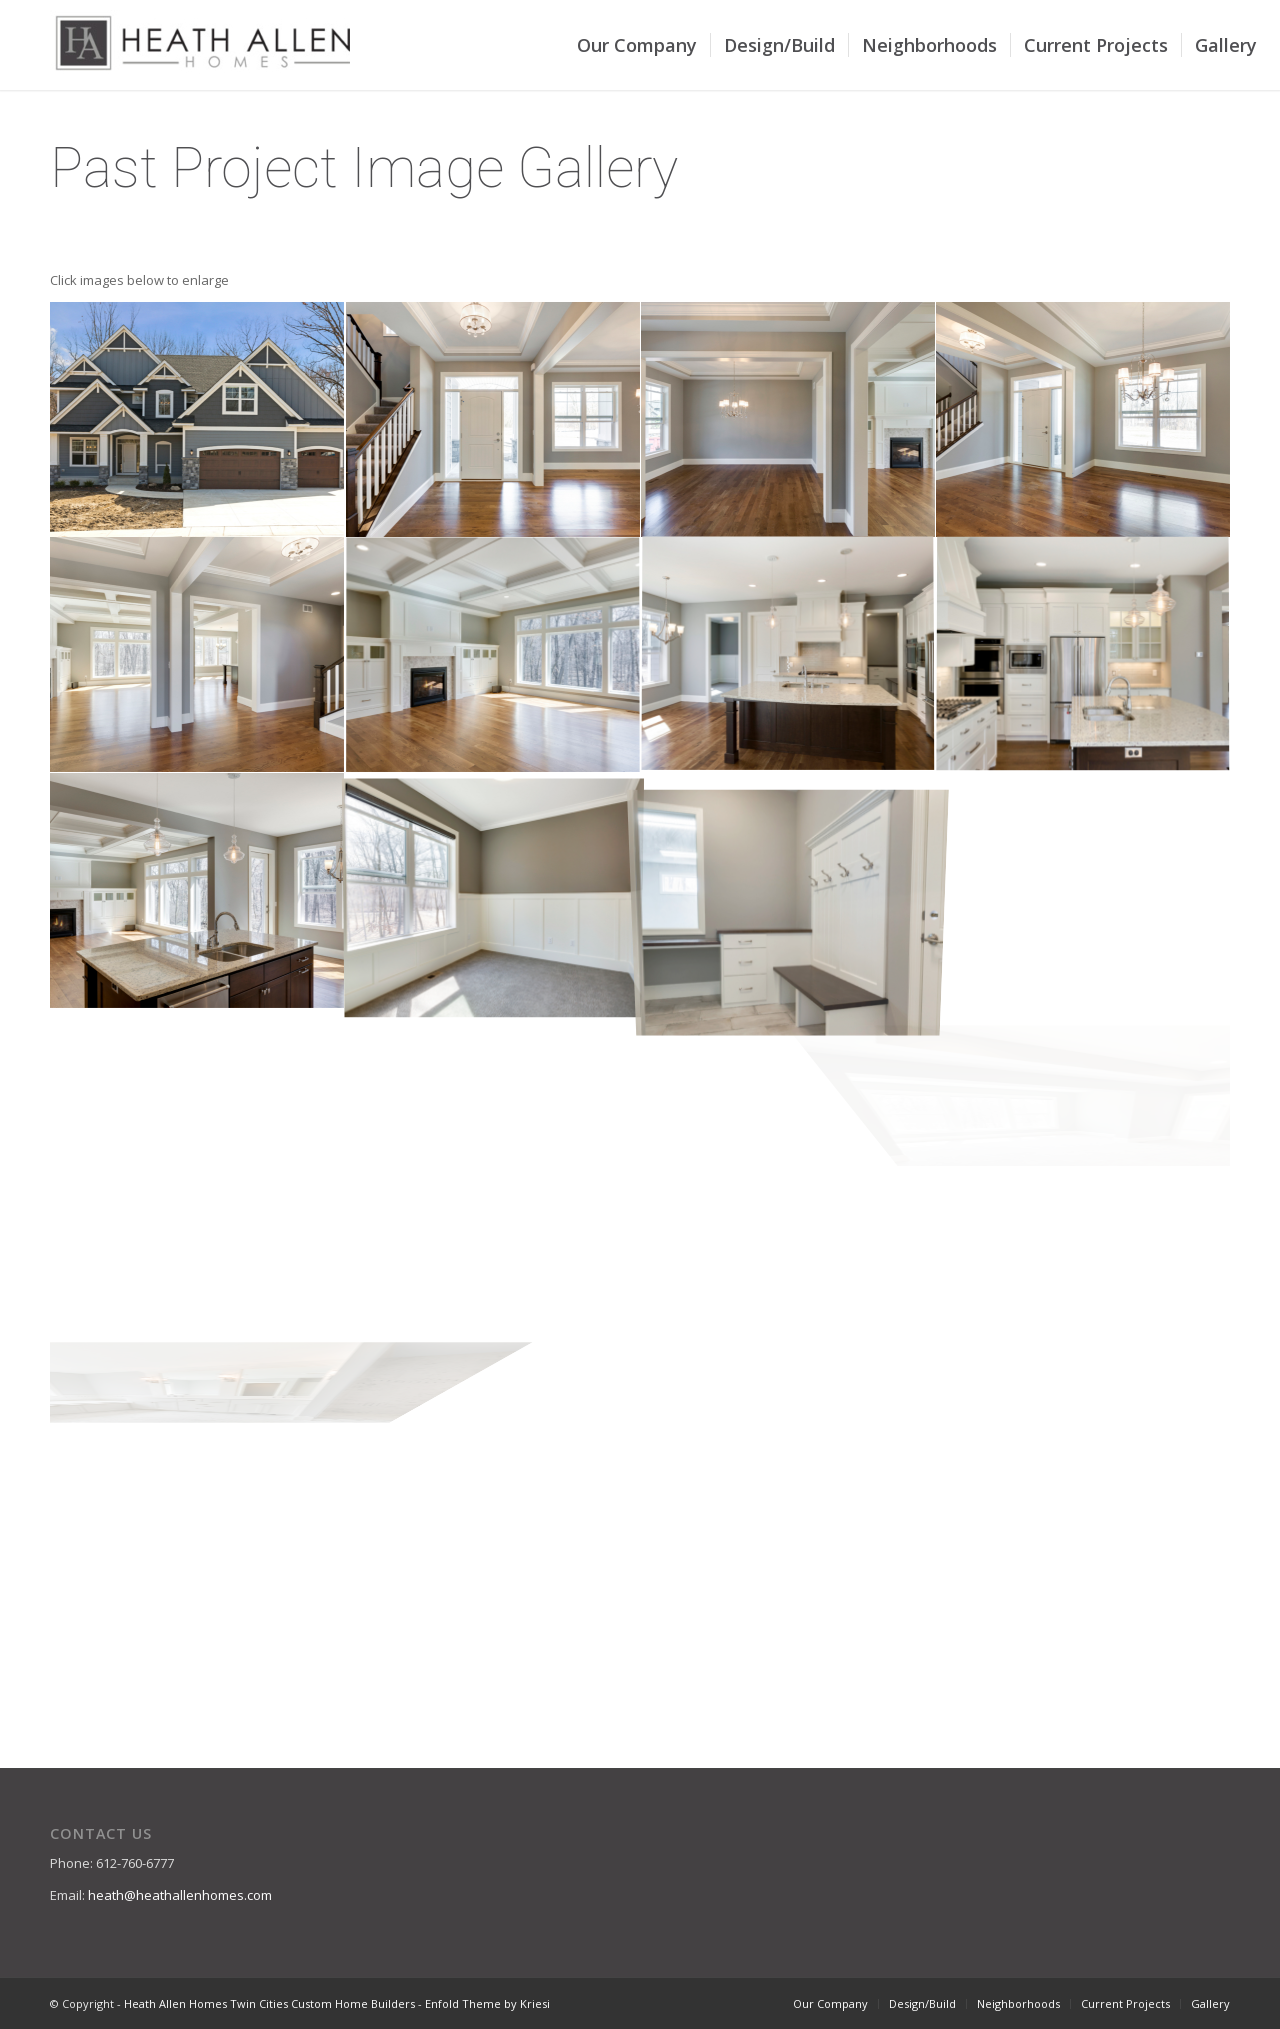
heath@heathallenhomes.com (180, 1895)
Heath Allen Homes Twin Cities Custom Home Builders (269, 2003)
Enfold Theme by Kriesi (487, 2003)
